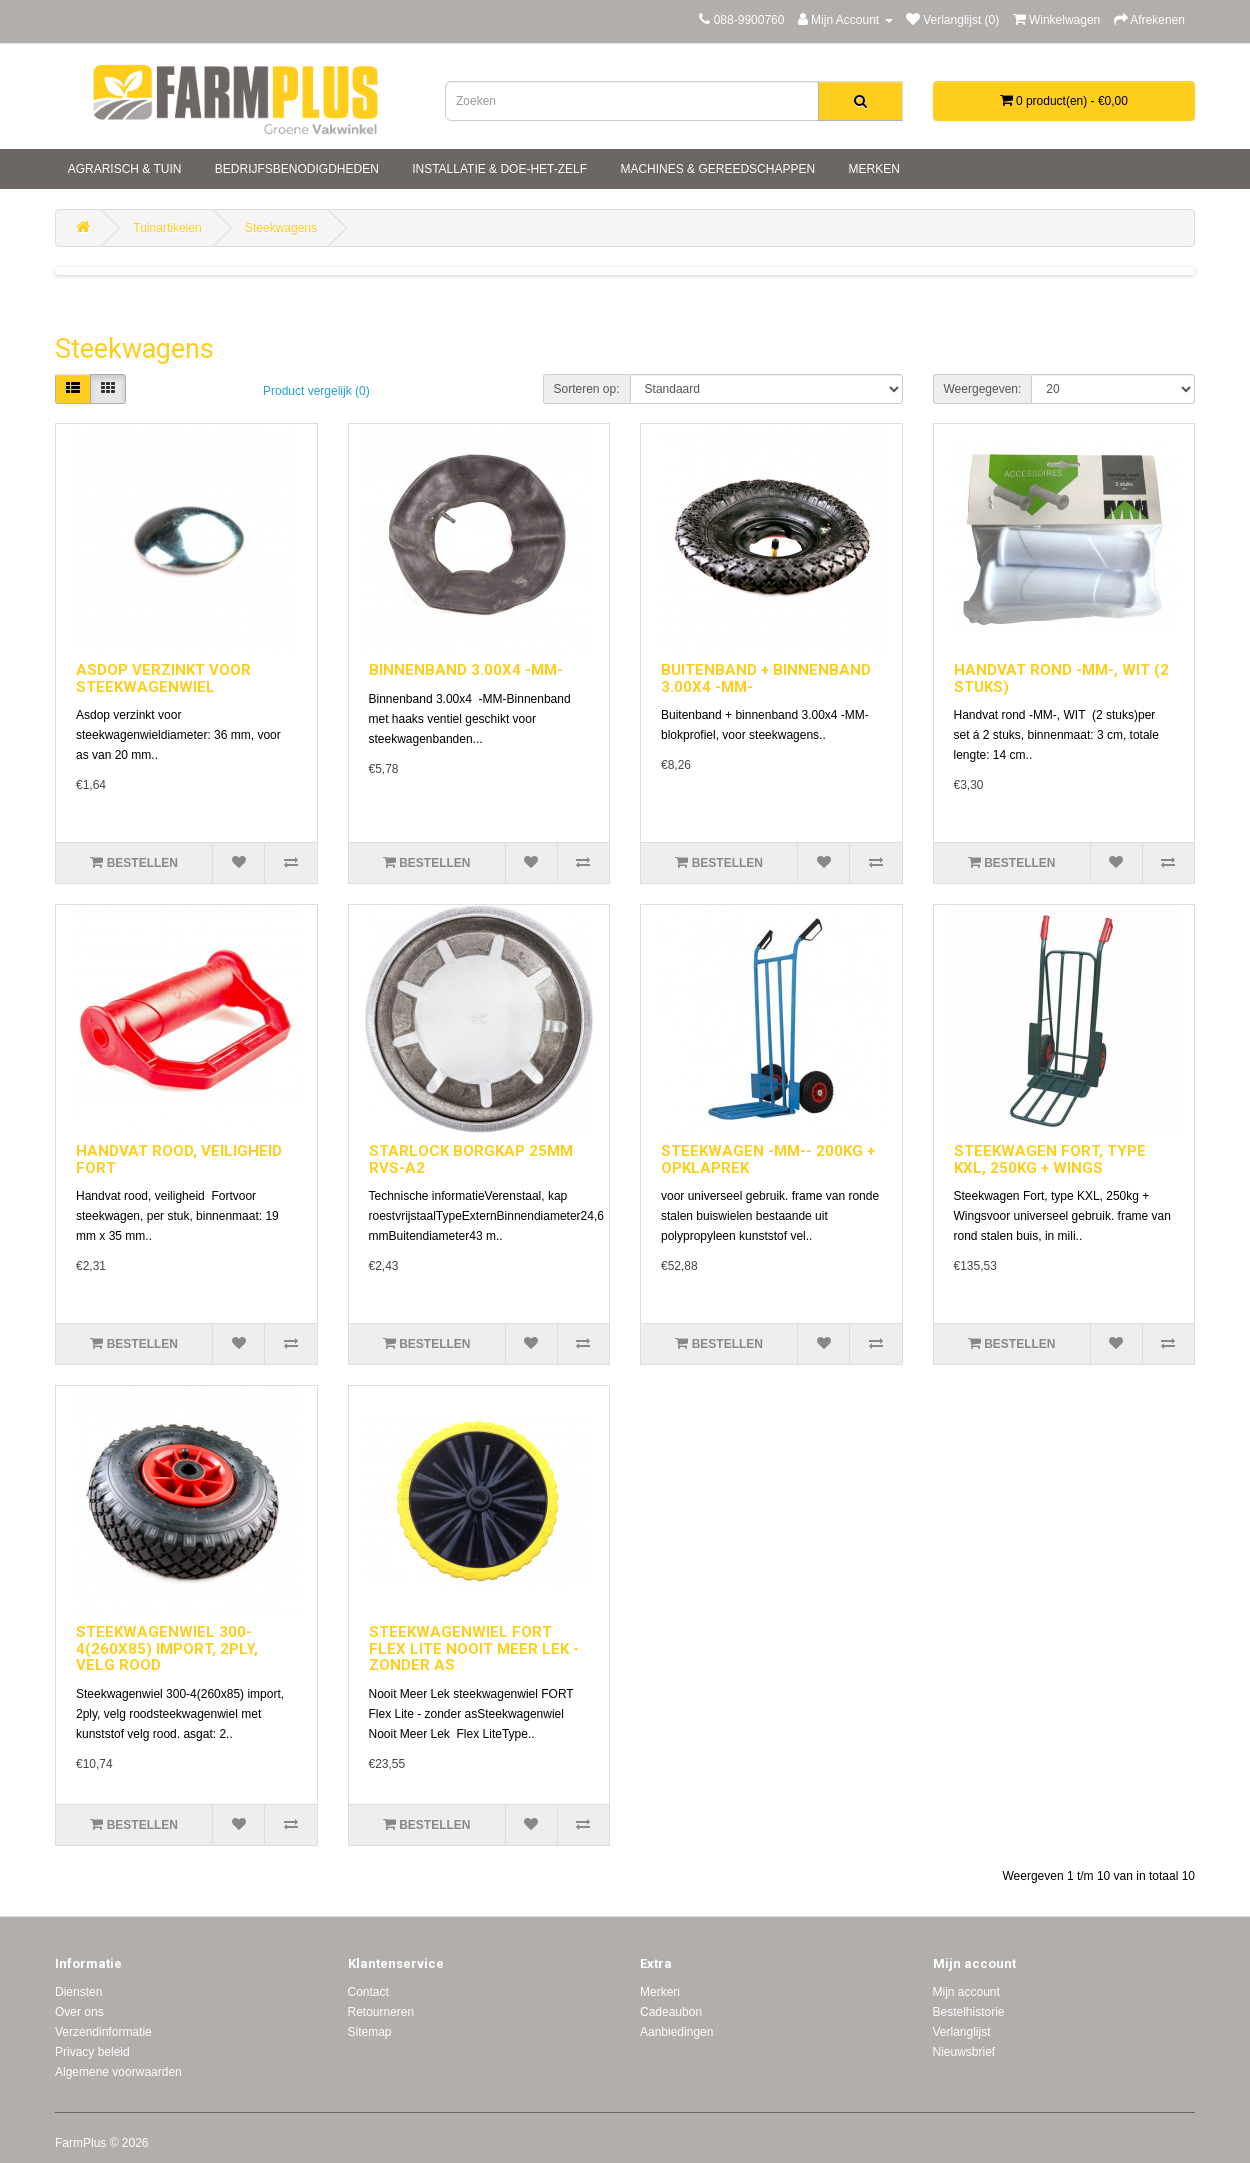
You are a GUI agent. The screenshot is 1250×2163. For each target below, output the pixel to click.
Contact (368, 1992)
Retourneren (381, 2012)
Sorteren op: (587, 389)
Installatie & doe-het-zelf (498, 169)
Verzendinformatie (103, 2032)
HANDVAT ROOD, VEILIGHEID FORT (179, 1159)
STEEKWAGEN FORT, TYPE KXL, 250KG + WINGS (1050, 1159)
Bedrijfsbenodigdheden (294, 169)
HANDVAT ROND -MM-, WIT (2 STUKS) (1061, 678)
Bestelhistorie (969, 2012)
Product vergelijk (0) (316, 391)
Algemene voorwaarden (118, 2072)
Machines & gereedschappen (716, 169)
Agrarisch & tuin (123, 169)
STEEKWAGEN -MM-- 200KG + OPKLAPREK (768, 1159)
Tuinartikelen (167, 228)
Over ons (79, 2012)
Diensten (78, 1992)
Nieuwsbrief (964, 2052)
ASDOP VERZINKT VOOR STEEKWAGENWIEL (163, 678)
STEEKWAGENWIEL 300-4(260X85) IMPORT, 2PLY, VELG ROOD (167, 1648)
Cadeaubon (671, 2012)
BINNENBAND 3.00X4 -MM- (466, 670)
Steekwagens (281, 228)
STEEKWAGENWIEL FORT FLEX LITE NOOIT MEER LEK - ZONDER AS (474, 1648)
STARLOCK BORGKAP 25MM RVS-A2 (471, 1159)
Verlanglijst (962, 2032)
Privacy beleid (92, 2052)
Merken (872, 169)
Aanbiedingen (676, 2032)
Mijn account (966, 1992)
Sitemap (370, 2032)
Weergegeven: (983, 389)
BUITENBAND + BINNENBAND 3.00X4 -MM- (766, 678)
